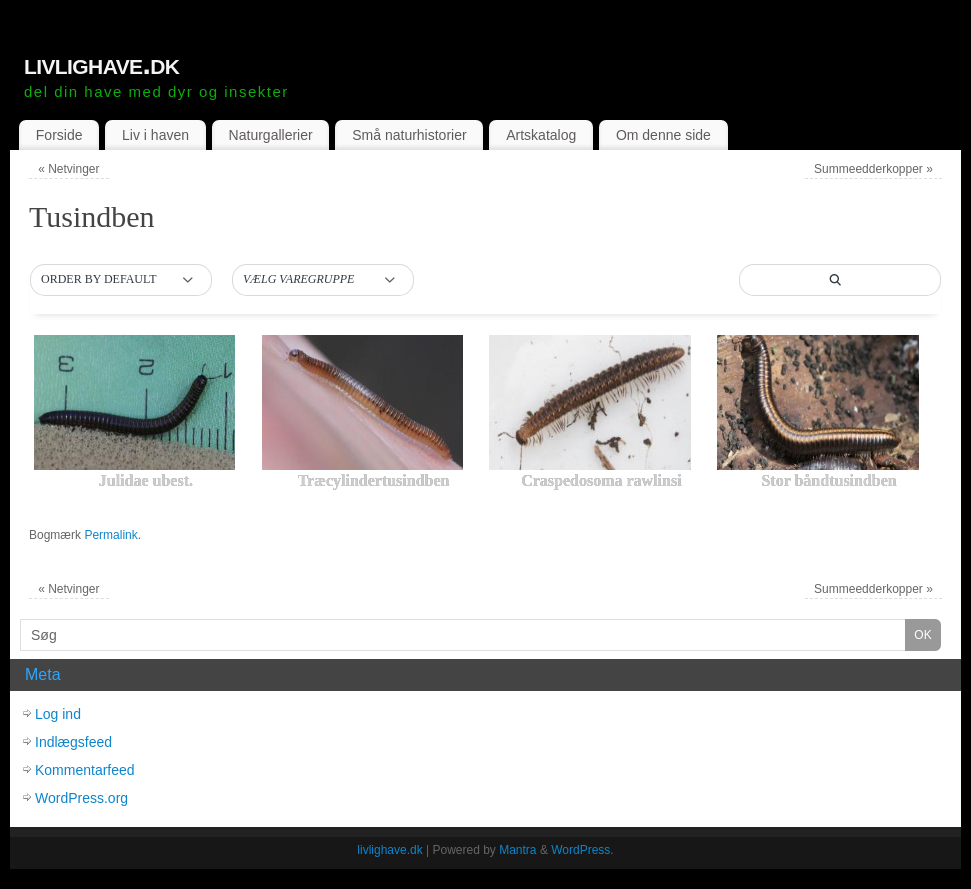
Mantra (517, 850)
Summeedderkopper (873, 169)
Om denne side (663, 135)
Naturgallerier (271, 135)
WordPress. (582, 850)
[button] (121, 280)
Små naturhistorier (409, 135)
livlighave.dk (101, 64)
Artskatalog (541, 135)
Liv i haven (155, 135)
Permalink (110, 535)
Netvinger (68, 169)
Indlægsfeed (73, 742)
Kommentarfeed (85, 770)
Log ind (58, 714)
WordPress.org (81, 798)
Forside (59, 135)
